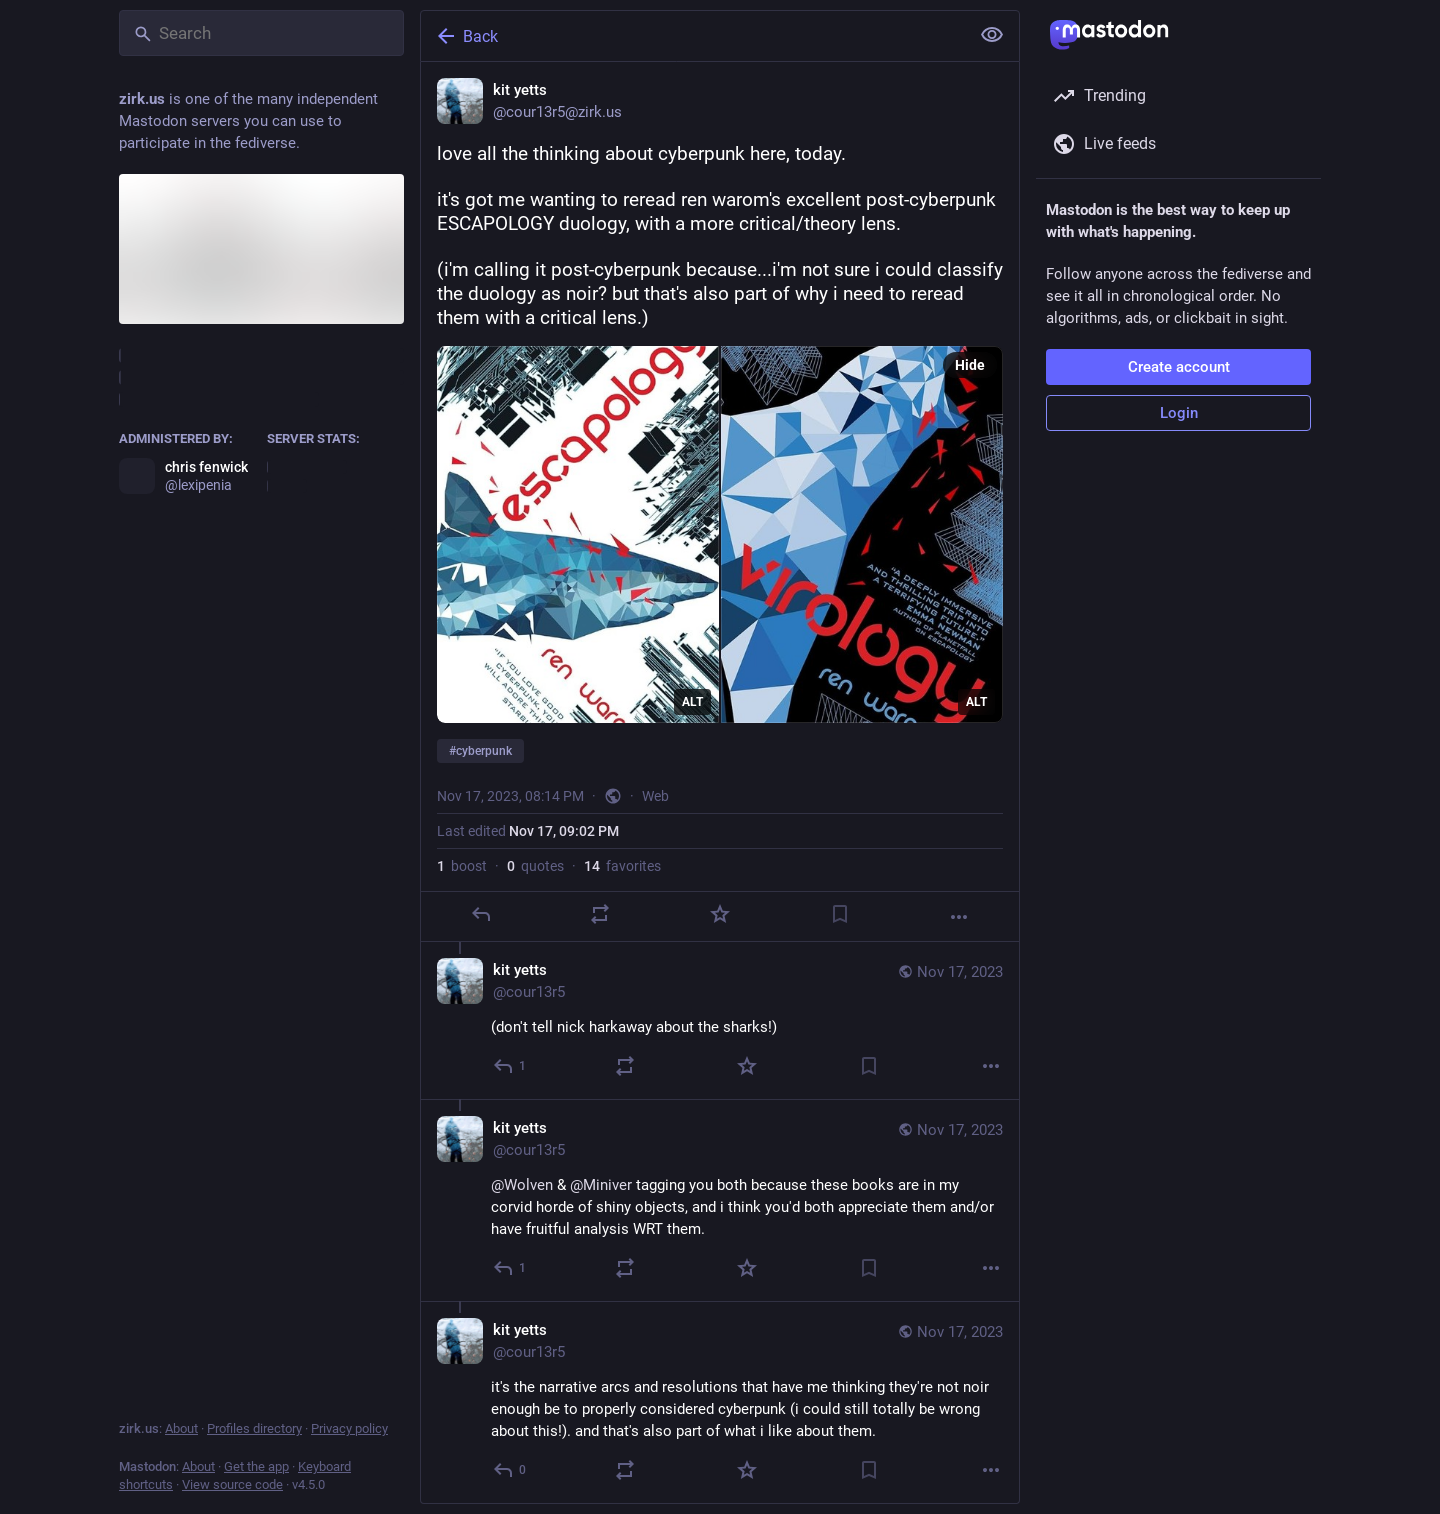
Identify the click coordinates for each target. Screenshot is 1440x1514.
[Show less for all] (992, 35)
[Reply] (481, 914)
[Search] (261, 33)
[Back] (693, 36)
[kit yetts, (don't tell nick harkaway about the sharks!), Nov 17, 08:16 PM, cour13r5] (720, 1020)
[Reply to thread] (510, 1066)
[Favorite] (720, 914)
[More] (959, 917)
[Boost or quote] (600, 914)
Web (655, 796)
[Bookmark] (840, 914)
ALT (692, 702)
